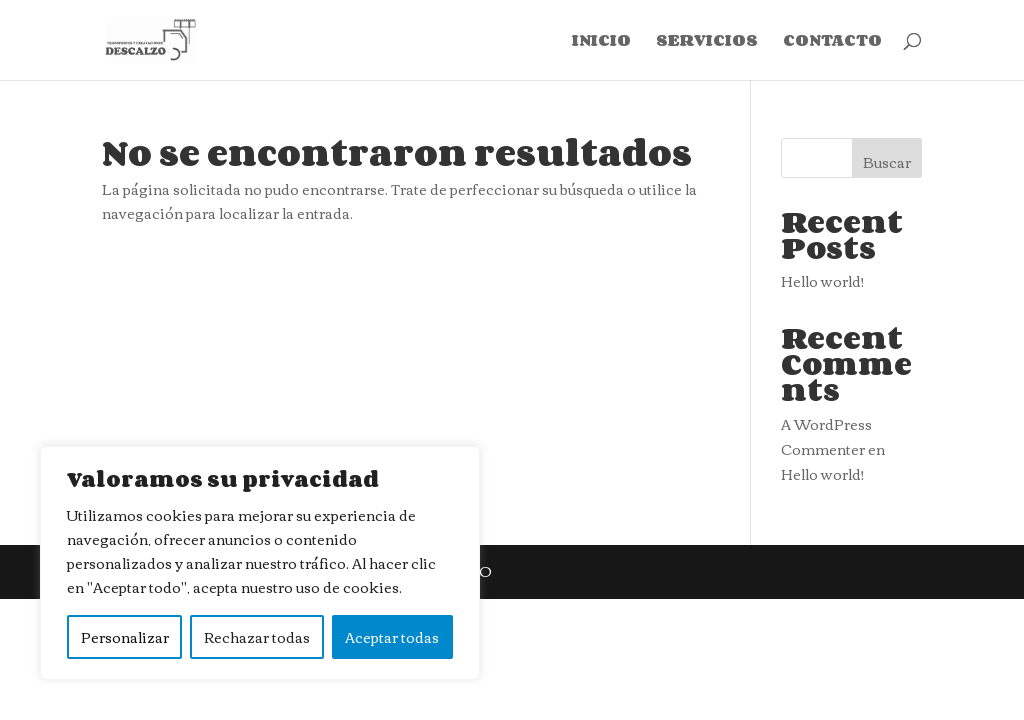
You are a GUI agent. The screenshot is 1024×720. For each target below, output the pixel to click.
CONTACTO (832, 43)
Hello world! (822, 281)
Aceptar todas (392, 637)
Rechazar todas (257, 637)
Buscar (887, 162)
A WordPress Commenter (826, 436)
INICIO (601, 43)
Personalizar (125, 637)
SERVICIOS (707, 43)
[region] (260, 563)
